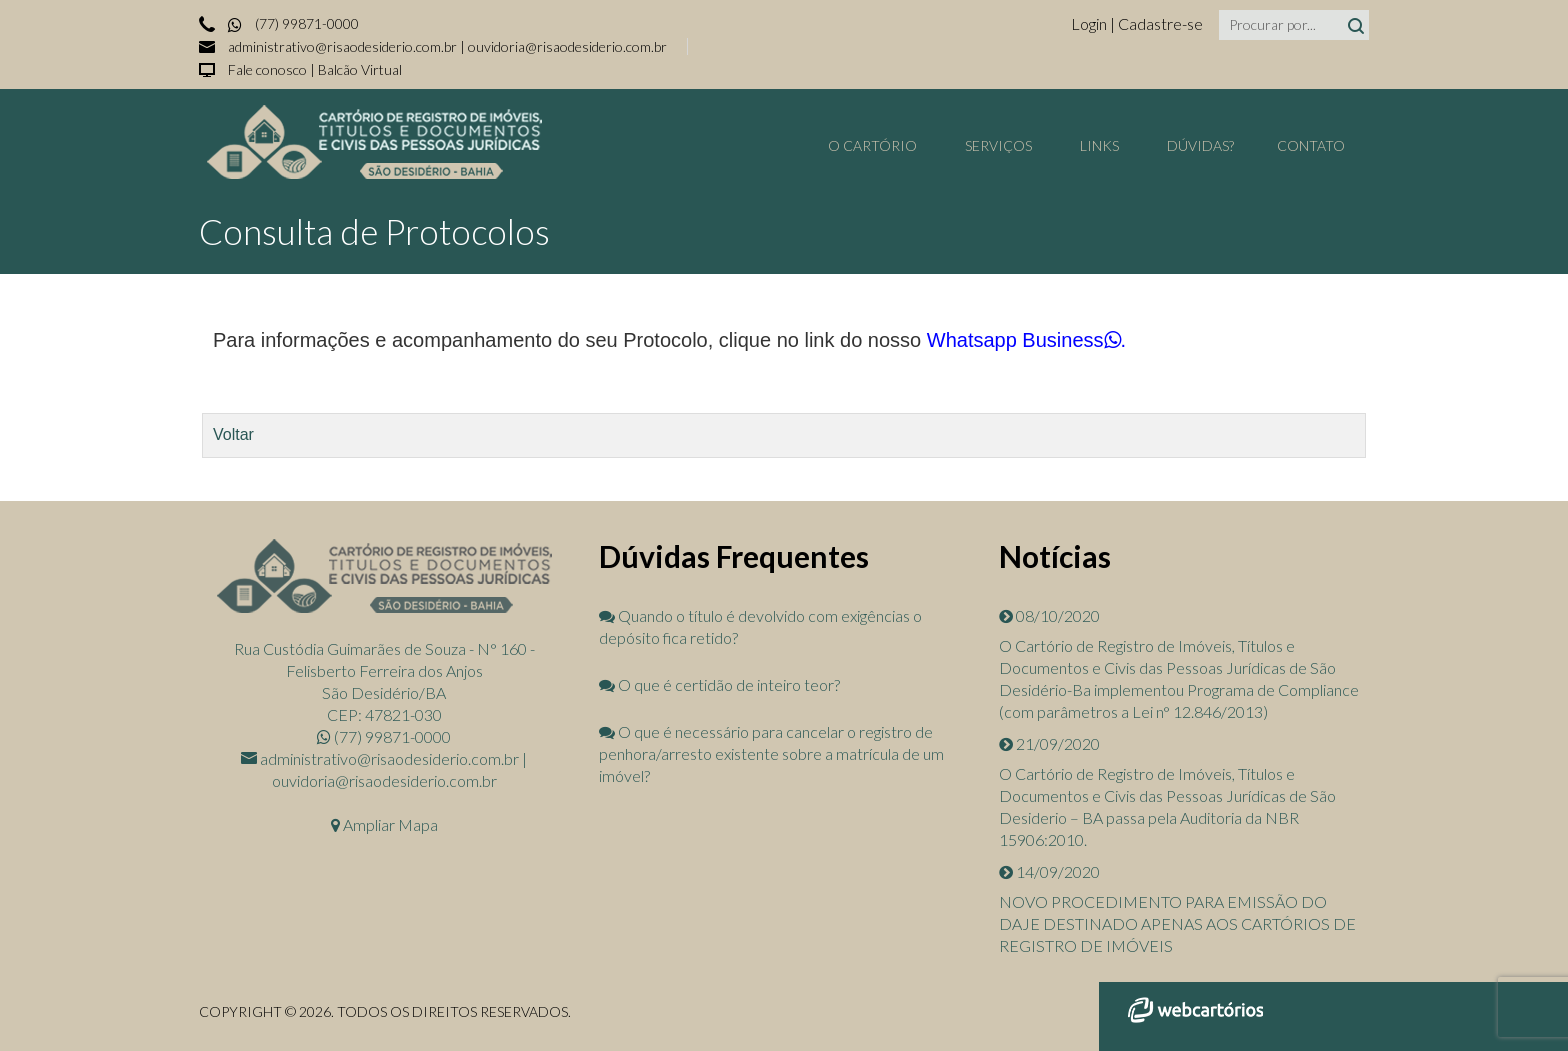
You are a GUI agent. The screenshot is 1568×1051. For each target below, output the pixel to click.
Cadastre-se (1160, 23)
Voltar (233, 434)
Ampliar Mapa (384, 824)
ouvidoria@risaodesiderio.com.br (567, 46)
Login (1090, 23)
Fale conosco (267, 69)
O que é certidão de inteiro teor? (719, 684)
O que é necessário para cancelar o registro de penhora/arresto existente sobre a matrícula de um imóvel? (771, 753)
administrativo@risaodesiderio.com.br (342, 46)
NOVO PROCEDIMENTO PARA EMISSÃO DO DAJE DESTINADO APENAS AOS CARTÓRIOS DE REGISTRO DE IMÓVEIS (1177, 923)
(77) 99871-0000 (292, 23)
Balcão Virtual (360, 69)
